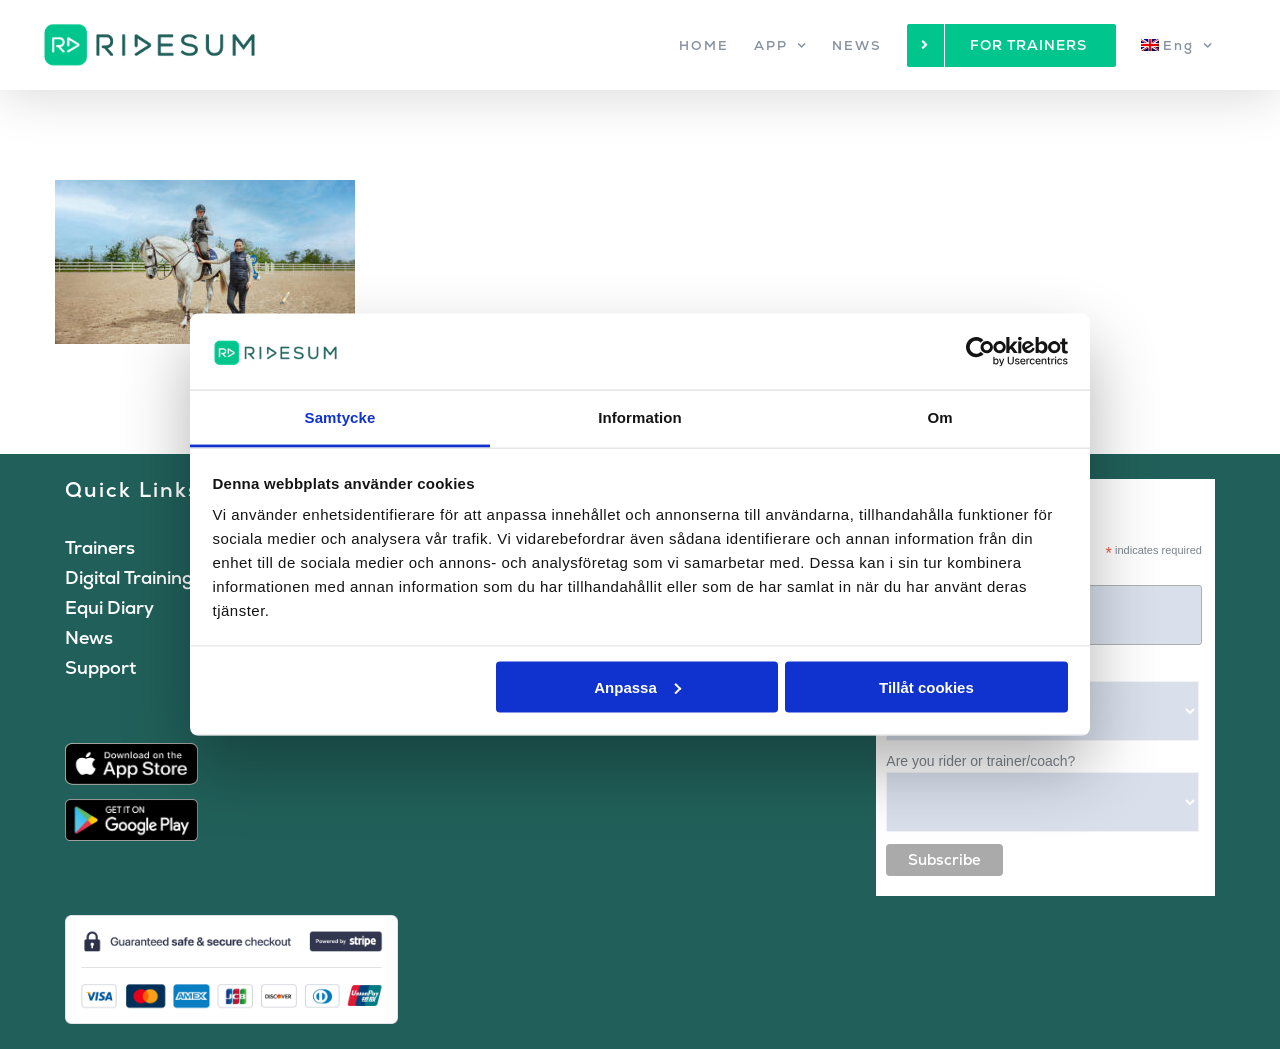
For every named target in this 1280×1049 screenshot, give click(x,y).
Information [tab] (640, 417)
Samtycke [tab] (340, 417)
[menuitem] (1177, 45)
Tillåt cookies (926, 686)
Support (100, 667)
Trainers (100, 547)
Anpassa (637, 686)
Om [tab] (939, 417)
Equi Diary (109, 607)
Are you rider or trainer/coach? (980, 761)
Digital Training (129, 577)
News (89, 637)
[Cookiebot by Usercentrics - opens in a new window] (980, 351)
